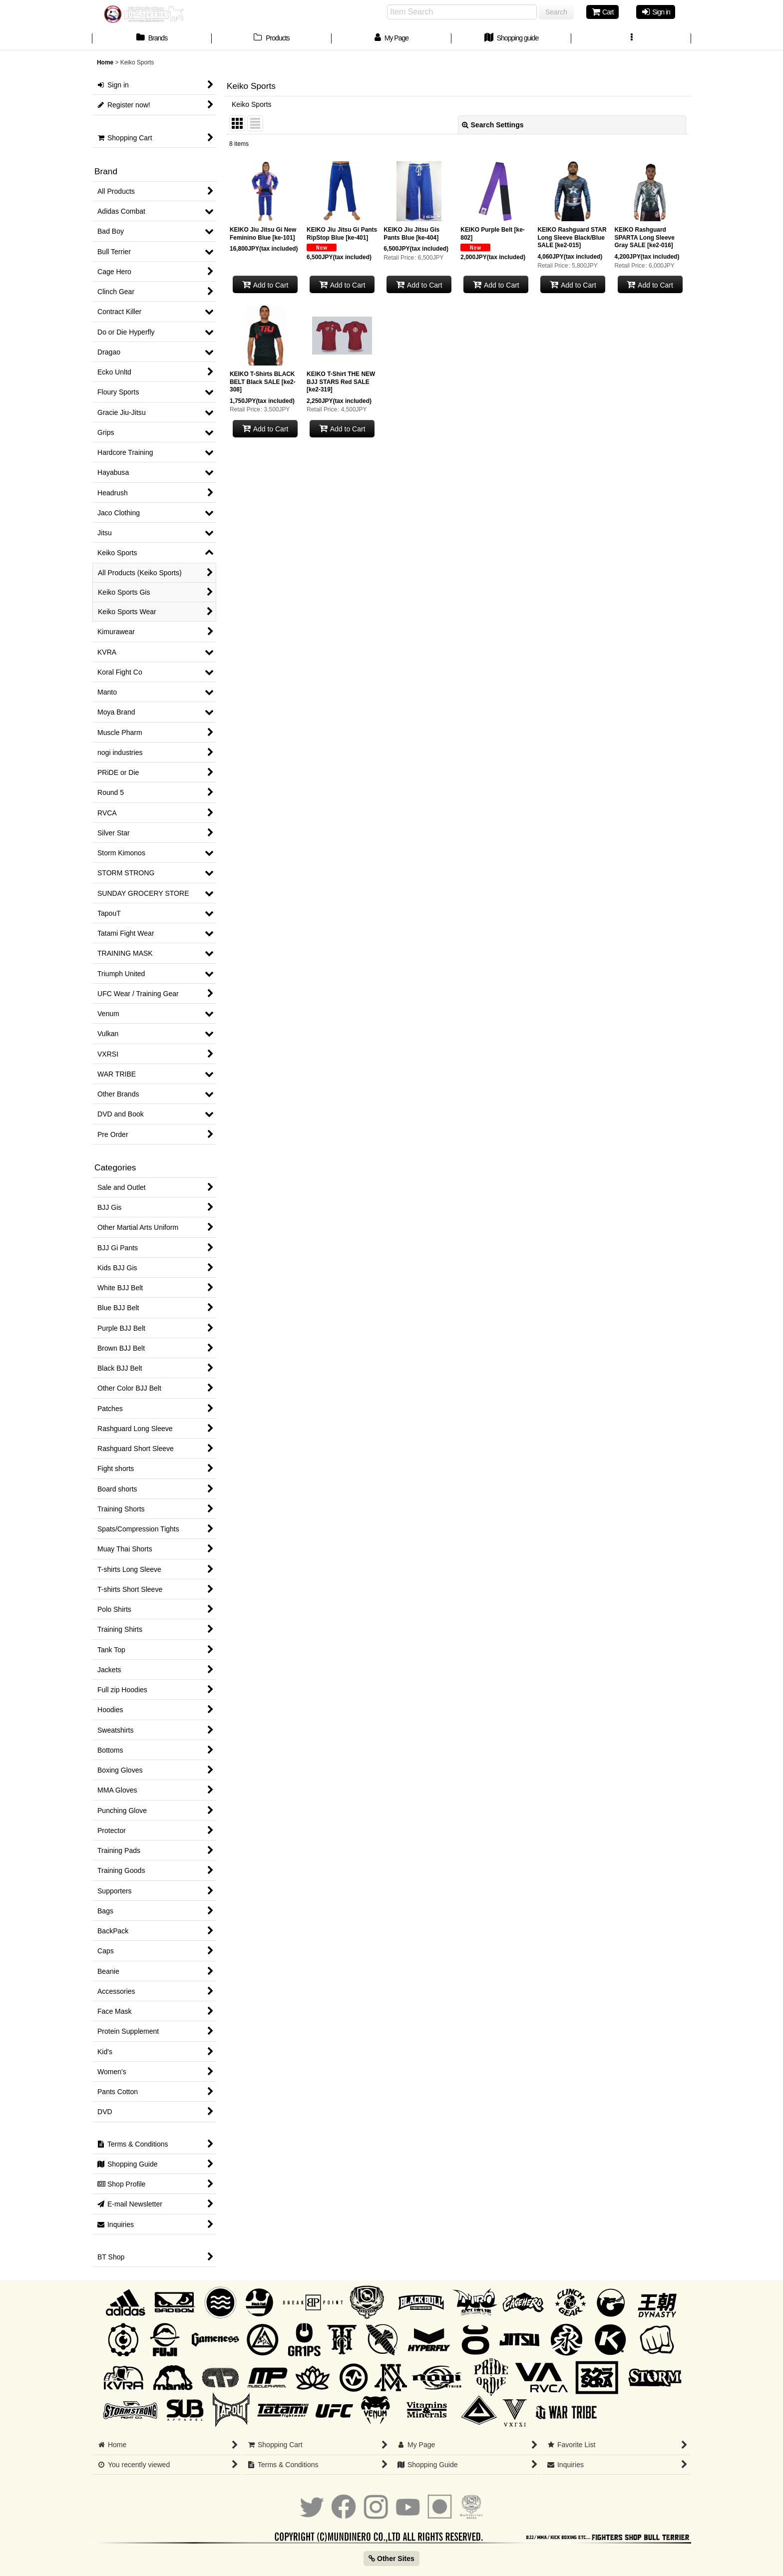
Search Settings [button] (493, 125)
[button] (631, 39)
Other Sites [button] (391, 2559)
